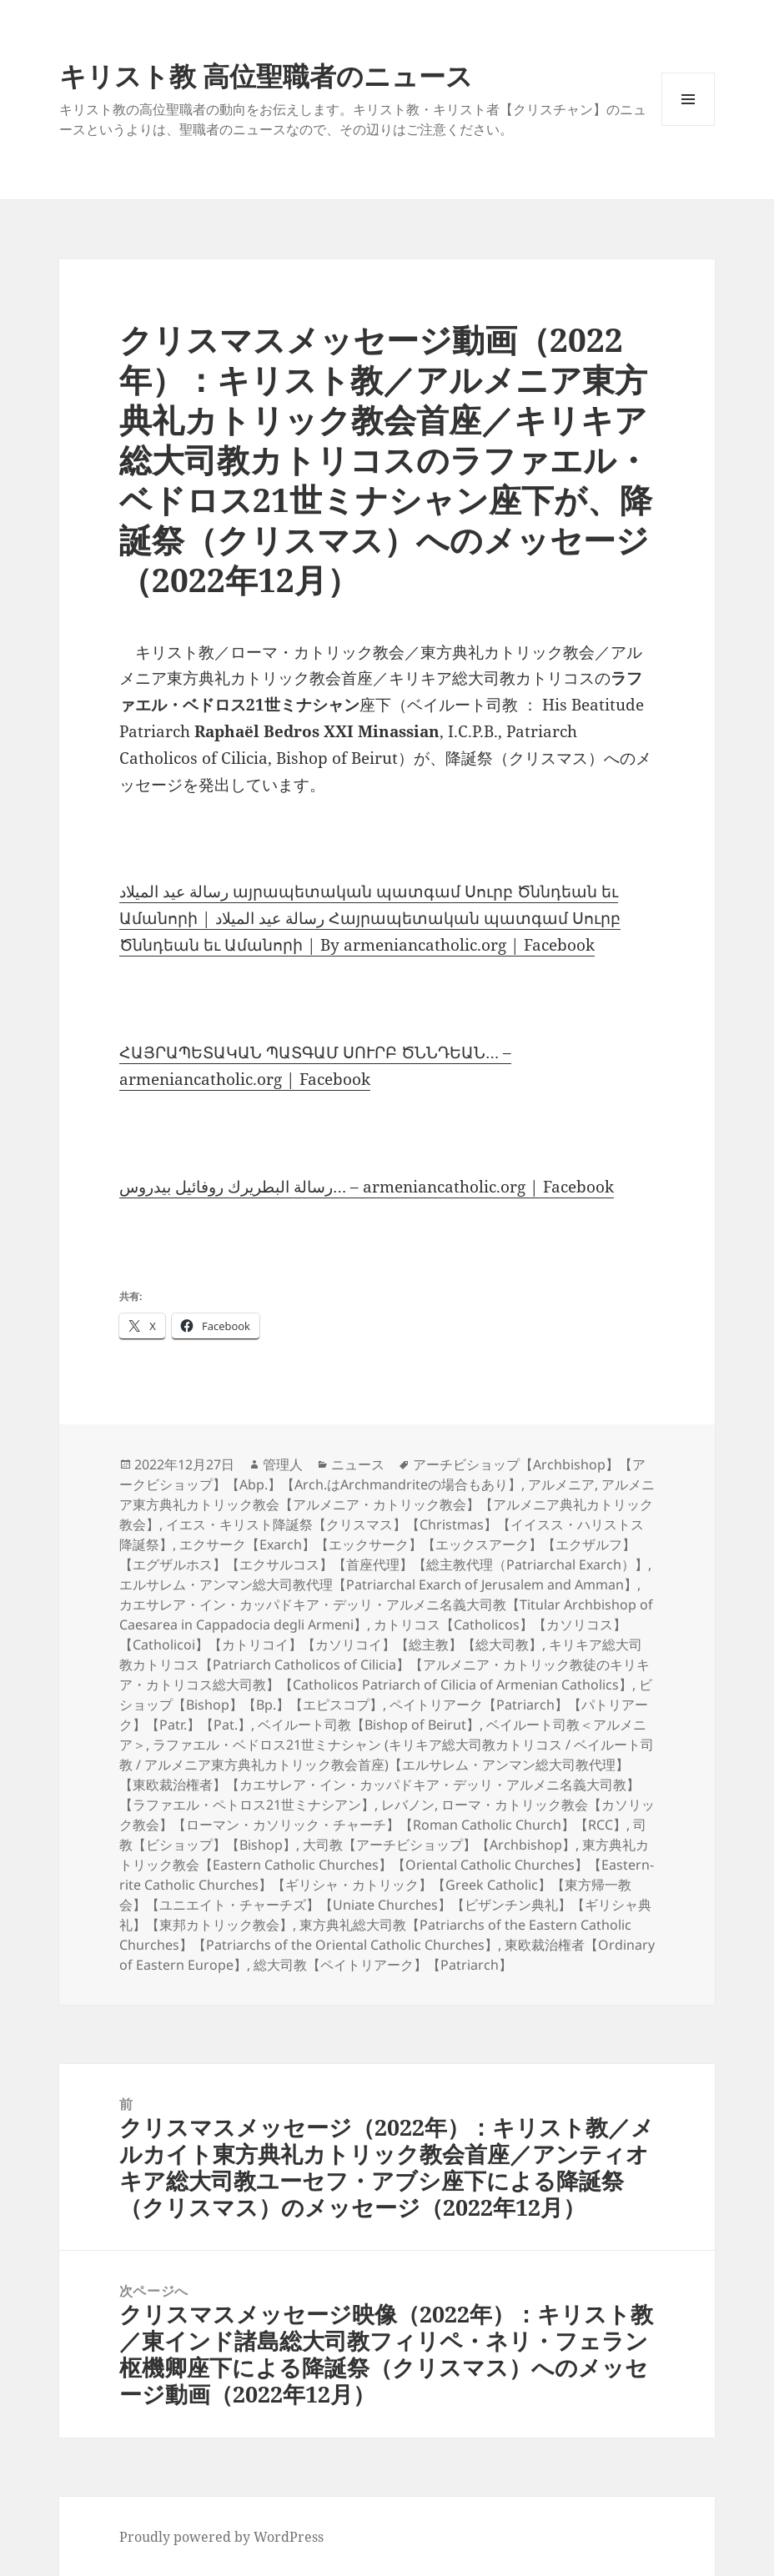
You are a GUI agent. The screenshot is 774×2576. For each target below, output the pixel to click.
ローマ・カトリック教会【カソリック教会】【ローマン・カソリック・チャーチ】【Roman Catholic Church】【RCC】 (387, 1814)
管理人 (283, 1464)
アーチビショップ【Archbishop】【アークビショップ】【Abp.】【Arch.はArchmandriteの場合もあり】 (382, 1474)
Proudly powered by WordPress (221, 2537)
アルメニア (561, 1484)
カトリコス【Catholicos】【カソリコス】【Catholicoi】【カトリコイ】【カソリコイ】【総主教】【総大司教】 (372, 1634)
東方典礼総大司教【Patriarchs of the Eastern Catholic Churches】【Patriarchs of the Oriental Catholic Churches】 (375, 1935)
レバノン (408, 1804)
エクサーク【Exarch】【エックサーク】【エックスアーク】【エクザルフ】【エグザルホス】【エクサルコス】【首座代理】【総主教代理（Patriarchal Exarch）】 (383, 1554)
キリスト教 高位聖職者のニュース (266, 75)
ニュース (357, 1464)
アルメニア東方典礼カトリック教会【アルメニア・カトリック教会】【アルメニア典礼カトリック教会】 (387, 1504)
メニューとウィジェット (688, 125)
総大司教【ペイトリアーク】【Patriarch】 (383, 1965)
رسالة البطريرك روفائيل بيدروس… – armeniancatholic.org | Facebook (366, 1187)
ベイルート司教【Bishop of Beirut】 (369, 1724)
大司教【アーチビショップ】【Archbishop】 (439, 1844)
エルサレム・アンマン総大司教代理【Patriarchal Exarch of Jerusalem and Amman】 (378, 1584)
